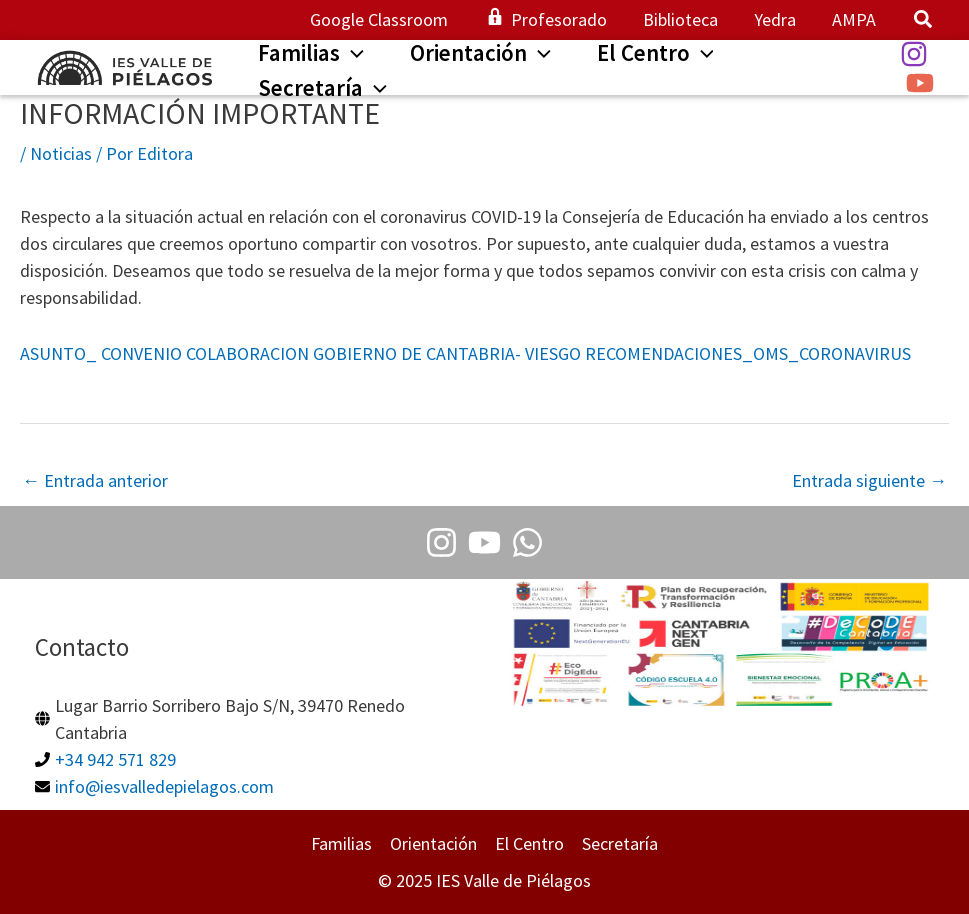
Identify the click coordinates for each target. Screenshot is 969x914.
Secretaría (620, 843)
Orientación (433, 843)
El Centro (529, 843)
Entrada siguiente (869, 480)
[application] (352, 53)
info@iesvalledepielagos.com (164, 786)
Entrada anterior (95, 480)
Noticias (61, 153)
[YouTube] (920, 83)
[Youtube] (484, 542)
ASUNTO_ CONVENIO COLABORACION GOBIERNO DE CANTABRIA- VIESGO (300, 353)
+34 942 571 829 (115, 759)
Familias (341, 843)
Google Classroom (379, 19)
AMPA (854, 19)
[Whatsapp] (527, 542)
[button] (924, 21)
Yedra (775, 19)
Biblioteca (680, 19)
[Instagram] (914, 54)
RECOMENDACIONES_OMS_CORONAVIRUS (748, 353)
